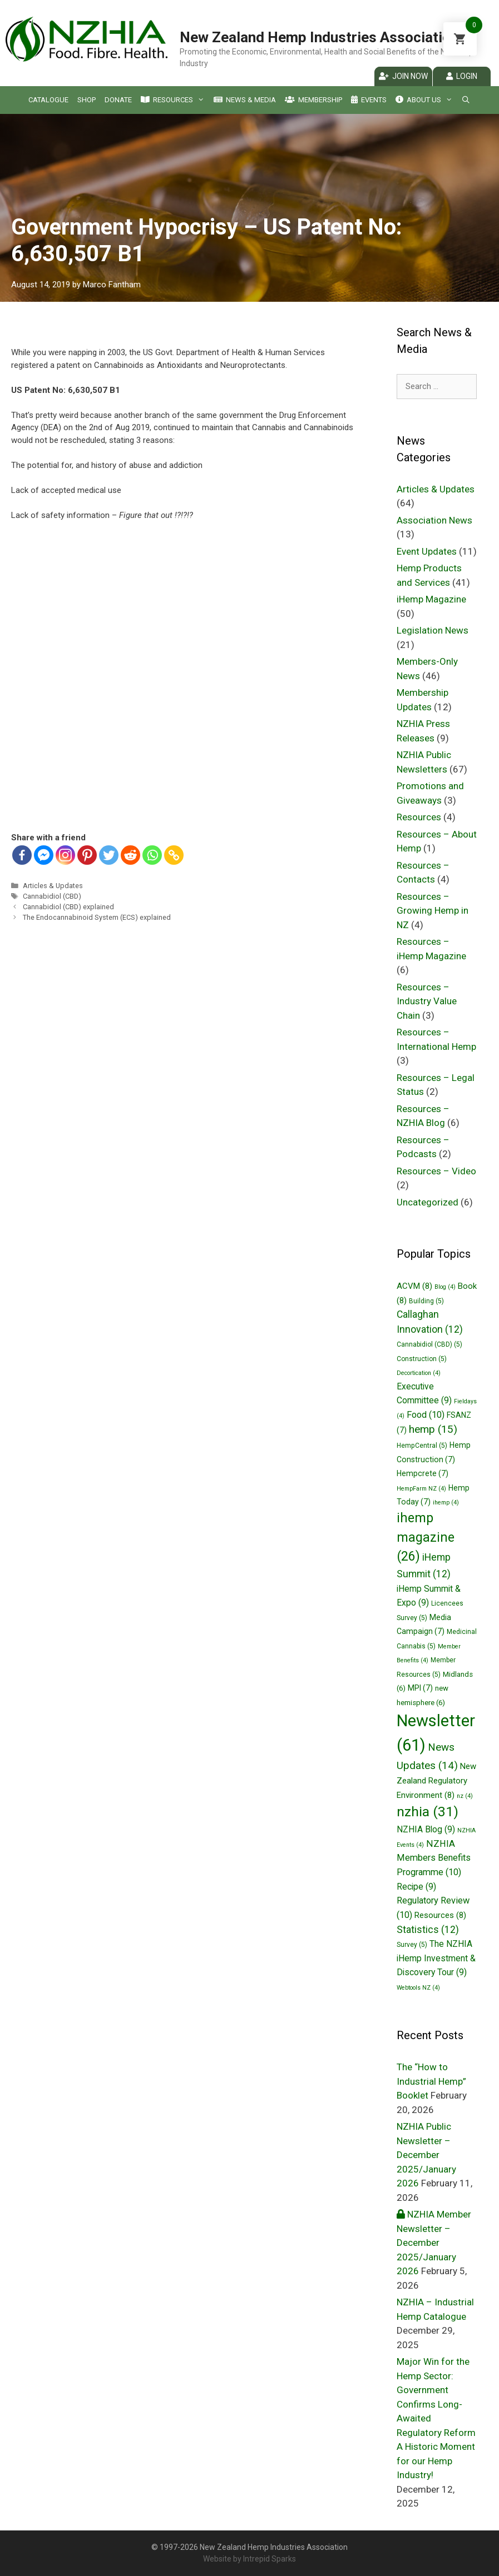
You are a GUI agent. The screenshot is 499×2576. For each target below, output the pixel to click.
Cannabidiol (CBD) (52, 896)
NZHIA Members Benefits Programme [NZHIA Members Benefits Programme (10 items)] (434, 1857)
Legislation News (432, 630)
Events (369, 100)
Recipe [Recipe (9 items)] (416, 1886)
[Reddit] (130, 855)
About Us (424, 100)
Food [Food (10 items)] (425, 1414)
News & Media (245, 100)
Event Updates (427, 551)
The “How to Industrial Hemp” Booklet (431, 2081)
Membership (313, 100)
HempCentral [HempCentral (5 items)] (422, 1445)
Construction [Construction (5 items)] (422, 1359)
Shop (86, 100)
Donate (118, 100)
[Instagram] (65, 855)
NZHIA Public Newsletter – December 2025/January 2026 (426, 2155)
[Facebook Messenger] (43, 855)
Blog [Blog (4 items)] (445, 1287)
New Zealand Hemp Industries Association (319, 37)
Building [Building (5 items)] (426, 1301)
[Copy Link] (174, 855)
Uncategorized (427, 1202)
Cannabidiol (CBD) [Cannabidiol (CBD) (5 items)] (429, 1344)
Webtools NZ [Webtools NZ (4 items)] (418, 1987)
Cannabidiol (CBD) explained (68, 907)
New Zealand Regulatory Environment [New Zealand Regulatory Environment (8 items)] (436, 1780)
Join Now (403, 76)
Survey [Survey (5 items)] (412, 1945)
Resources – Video (436, 1171)
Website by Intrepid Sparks (249, 2558)
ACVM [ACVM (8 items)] (414, 1286)
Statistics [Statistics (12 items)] (428, 1929)
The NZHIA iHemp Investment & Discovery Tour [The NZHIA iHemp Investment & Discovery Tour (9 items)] (436, 1958)
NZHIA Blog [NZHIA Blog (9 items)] (426, 1829)
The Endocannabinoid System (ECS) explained (97, 917)
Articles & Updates (53, 885)
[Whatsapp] (152, 855)
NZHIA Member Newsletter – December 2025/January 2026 (434, 2242)
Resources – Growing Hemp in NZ (432, 910)
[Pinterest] (87, 855)
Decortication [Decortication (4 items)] (419, 1373)
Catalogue (48, 100)
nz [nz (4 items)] (465, 1796)
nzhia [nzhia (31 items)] (427, 1811)
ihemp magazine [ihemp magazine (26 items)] (425, 1537)
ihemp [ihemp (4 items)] (446, 1502)
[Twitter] (108, 855)
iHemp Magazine (431, 599)
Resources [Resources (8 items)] (440, 1915)
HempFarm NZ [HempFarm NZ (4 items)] (421, 1488)
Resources (172, 100)
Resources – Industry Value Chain (427, 1001)
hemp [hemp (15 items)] (433, 1429)
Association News (434, 520)
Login (461, 76)
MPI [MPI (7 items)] (420, 1687)
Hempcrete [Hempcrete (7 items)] (422, 1473)
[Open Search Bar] (466, 100)
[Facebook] (22, 855)
